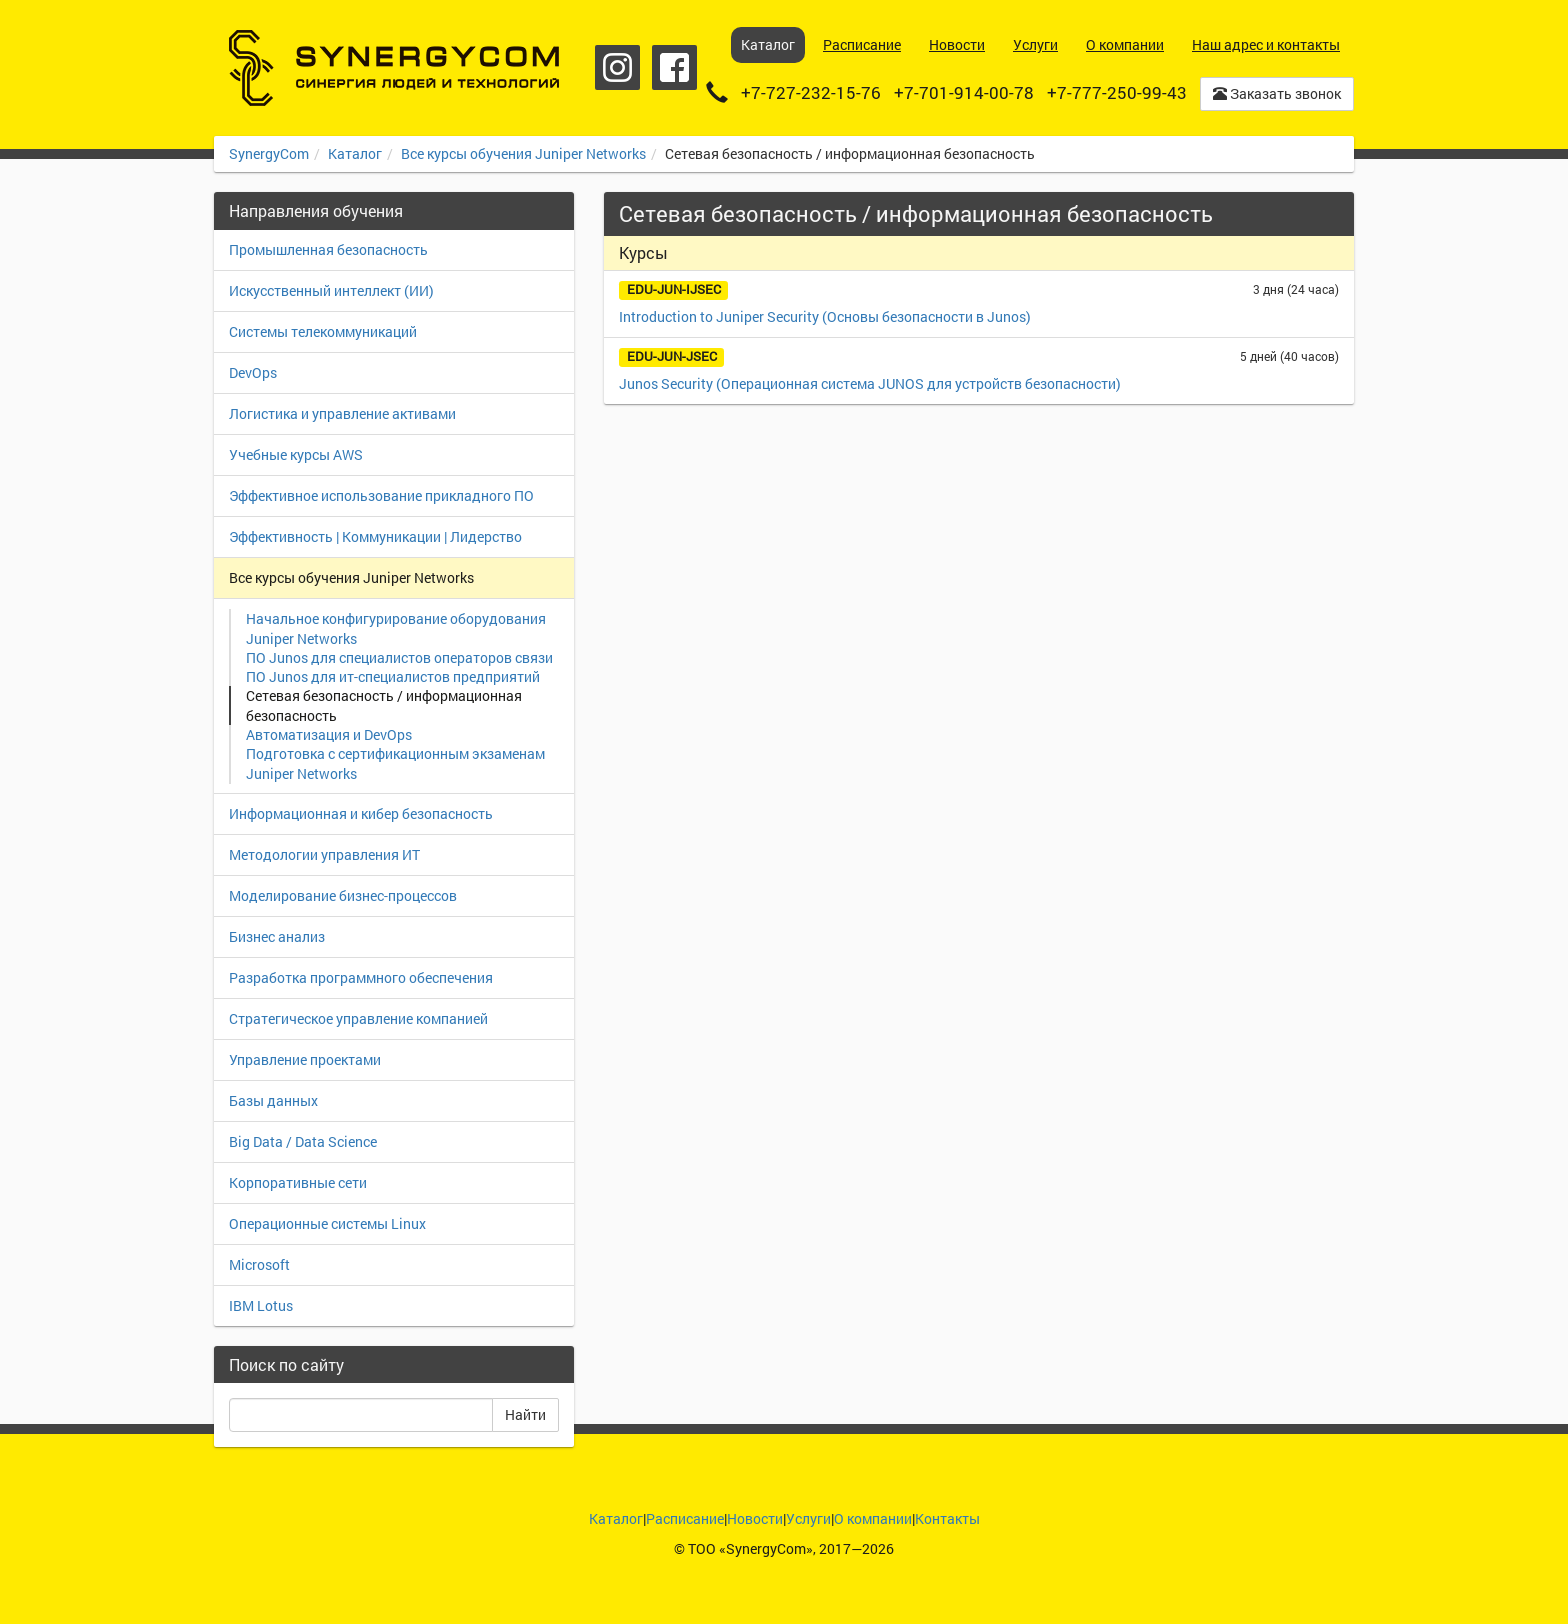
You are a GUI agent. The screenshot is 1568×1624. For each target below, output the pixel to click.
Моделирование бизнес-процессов (343, 895)
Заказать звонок (1277, 93)
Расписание (685, 1518)
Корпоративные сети (298, 1182)
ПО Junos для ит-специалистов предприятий (393, 676)
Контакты (947, 1518)
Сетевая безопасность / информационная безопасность (384, 705)
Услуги (808, 1518)
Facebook (674, 67)
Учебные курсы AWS (296, 454)
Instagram (617, 67)
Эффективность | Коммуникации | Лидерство (375, 536)
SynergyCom (269, 153)
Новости (755, 1518)
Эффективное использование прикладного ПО (381, 495)
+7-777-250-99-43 (1117, 92)
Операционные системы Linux (327, 1223)
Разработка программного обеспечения (361, 977)
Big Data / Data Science (303, 1141)
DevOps (253, 372)
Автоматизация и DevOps (329, 734)
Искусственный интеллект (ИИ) (331, 290)
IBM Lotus (261, 1305)
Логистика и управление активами (342, 413)
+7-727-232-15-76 (811, 92)
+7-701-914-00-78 (964, 92)
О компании (873, 1518)
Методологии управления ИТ (324, 854)
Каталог (355, 153)
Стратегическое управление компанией (358, 1018)
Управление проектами (305, 1059)
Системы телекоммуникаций (323, 331)
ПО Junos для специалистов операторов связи (399, 657)
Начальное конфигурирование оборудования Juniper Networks (396, 628)
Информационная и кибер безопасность (361, 813)
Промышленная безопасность (328, 249)
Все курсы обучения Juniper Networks (523, 153)
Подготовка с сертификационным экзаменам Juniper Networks (395, 763)
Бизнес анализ (277, 936)
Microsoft (259, 1264)
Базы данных (273, 1100)
